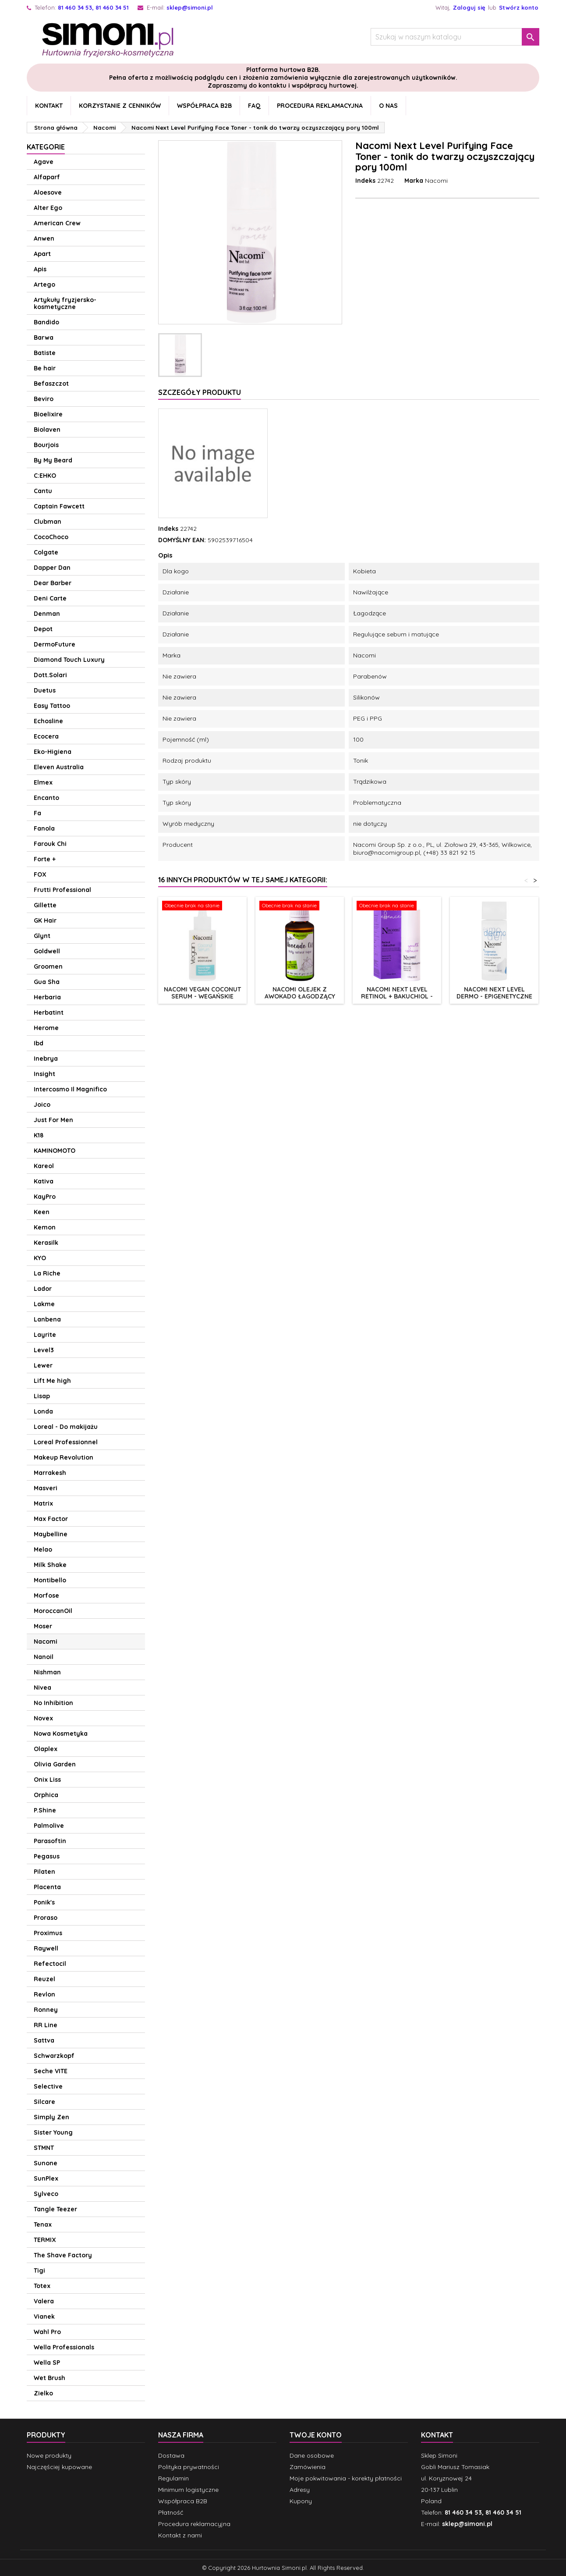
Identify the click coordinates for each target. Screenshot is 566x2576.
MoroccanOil (53, 1611)
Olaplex (45, 1749)
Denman (47, 614)
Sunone (45, 2163)
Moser (43, 1626)
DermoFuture (54, 644)
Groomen (48, 966)
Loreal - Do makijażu (66, 1427)
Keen (42, 1212)
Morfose (46, 1595)
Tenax (43, 2224)
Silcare (44, 2102)
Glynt (42, 936)
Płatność (170, 2512)
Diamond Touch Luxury (69, 660)
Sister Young (53, 2132)
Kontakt (49, 106)
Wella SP (47, 2362)
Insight (44, 1074)
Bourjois (46, 445)
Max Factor (51, 1519)
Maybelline (50, 1534)
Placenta (47, 1887)
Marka (413, 181)
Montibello (50, 1580)
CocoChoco (51, 537)
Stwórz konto (518, 7)
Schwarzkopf (54, 2056)
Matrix (43, 1503)
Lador (43, 1289)
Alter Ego (48, 208)
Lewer (43, 1365)
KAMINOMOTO (54, 1151)
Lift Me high (52, 1381)
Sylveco (46, 2194)
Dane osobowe (312, 2455)
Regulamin (173, 2478)
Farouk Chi (50, 844)
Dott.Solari (50, 675)
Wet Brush (49, 2378)
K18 (38, 1135)
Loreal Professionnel (66, 1442)
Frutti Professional (62, 890)
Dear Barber (52, 583)
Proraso (45, 1918)
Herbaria (47, 997)
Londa (43, 1411)
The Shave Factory (63, 2255)
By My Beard (53, 460)
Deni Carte (50, 598)
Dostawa (171, 2455)
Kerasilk (46, 1243)
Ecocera (46, 736)
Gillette (45, 905)
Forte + (45, 859)
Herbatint (49, 1012)
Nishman (47, 1672)
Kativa (43, 1181)
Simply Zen (51, 2117)
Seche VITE (50, 2071)
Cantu (43, 491)
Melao (43, 1549)
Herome (46, 1028)
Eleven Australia (59, 767)
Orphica (46, 1795)
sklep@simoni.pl (189, 7)
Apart (42, 254)
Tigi (39, 2270)
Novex (43, 1718)
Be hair (45, 368)
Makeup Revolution (63, 1457)
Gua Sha (47, 982)
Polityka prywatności (188, 2467)
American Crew (57, 223)
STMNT (44, 2148)
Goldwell (47, 951)
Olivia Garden (55, 1764)
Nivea (42, 1687)
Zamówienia (307, 2467)
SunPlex (46, 2178)
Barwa (43, 337)
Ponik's (44, 1902)
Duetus (45, 690)
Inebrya (46, 1058)
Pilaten (44, 1872)
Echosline (48, 721)
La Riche (47, 1273)
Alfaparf (47, 177)
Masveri (45, 1488)
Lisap (42, 1396)
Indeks (365, 181)
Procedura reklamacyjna (320, 106)
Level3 (44, 1350)
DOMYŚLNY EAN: (182, 540)
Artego (44, 284)
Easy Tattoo (52, 706)
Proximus (48, 1933)
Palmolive (49, 1826)
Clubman (47, 522)
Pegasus (47, 1856)
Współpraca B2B (204, 106)
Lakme (44, 1304)
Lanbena (47, 1319)
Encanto (46, 798)
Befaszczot (51, 383)
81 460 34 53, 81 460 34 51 (93, 7)
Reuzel (44, 1979)
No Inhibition (53, 1703)
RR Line (45, 2025)
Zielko (43, 2393)
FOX (40, 874)
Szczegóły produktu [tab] (199, 392)
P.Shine (45, 1810)
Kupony (301, 2501)
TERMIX (45, 2240)
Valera (44, 2301)
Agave (43, 162)
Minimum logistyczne (188, 2490)
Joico (42, 1105)
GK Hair (45, 920)
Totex (42, 2286)
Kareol (44, 1166)
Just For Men (53, 1120)
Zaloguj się (469, 7)
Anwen (44, 238)
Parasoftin (50, 1841)
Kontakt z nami (180, 2535)
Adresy (300, 2490)
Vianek (44, 2316)
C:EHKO (45, 476)
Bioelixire (48, 414)
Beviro (43, 399)
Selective (48, 2086)
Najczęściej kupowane (59, 2467)
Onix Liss (47, 1780)
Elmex (43, 782)
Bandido (46, 322)
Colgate (46, 552)
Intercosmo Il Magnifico (70, 1089)
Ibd (38, 1043)
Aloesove (48, 192)
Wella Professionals (64, 2347)
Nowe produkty (49, 2455)
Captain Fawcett (59, 506)
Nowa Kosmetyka (61, 1733)
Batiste (45, 353)
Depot (43, 629)
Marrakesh (50, 1473)
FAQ (254, 106)
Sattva (44, 2040)
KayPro (45, 1197)
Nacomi (45, 1641)
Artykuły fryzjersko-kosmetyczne (65, 303)
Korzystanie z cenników (120, 106)
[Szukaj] (455, 37)
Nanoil (43, 1657)
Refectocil (50, 1964)
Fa (37, 813)
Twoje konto (316, 2434)
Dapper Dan (52, 568)
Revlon (44, 1994)
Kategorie (46, 146)
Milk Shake (50, 1565)
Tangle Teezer (55, 2209)
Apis (40, 269)
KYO (40, 1258)
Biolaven (47, 429)
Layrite (45, 1335)
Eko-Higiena (52, 752)
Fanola (44, 828)
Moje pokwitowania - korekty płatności (346, 2478)
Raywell (46, 1948)
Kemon (45, 1227)
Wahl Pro (47, 2332)
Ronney (46, 2010)
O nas (388, 106)
